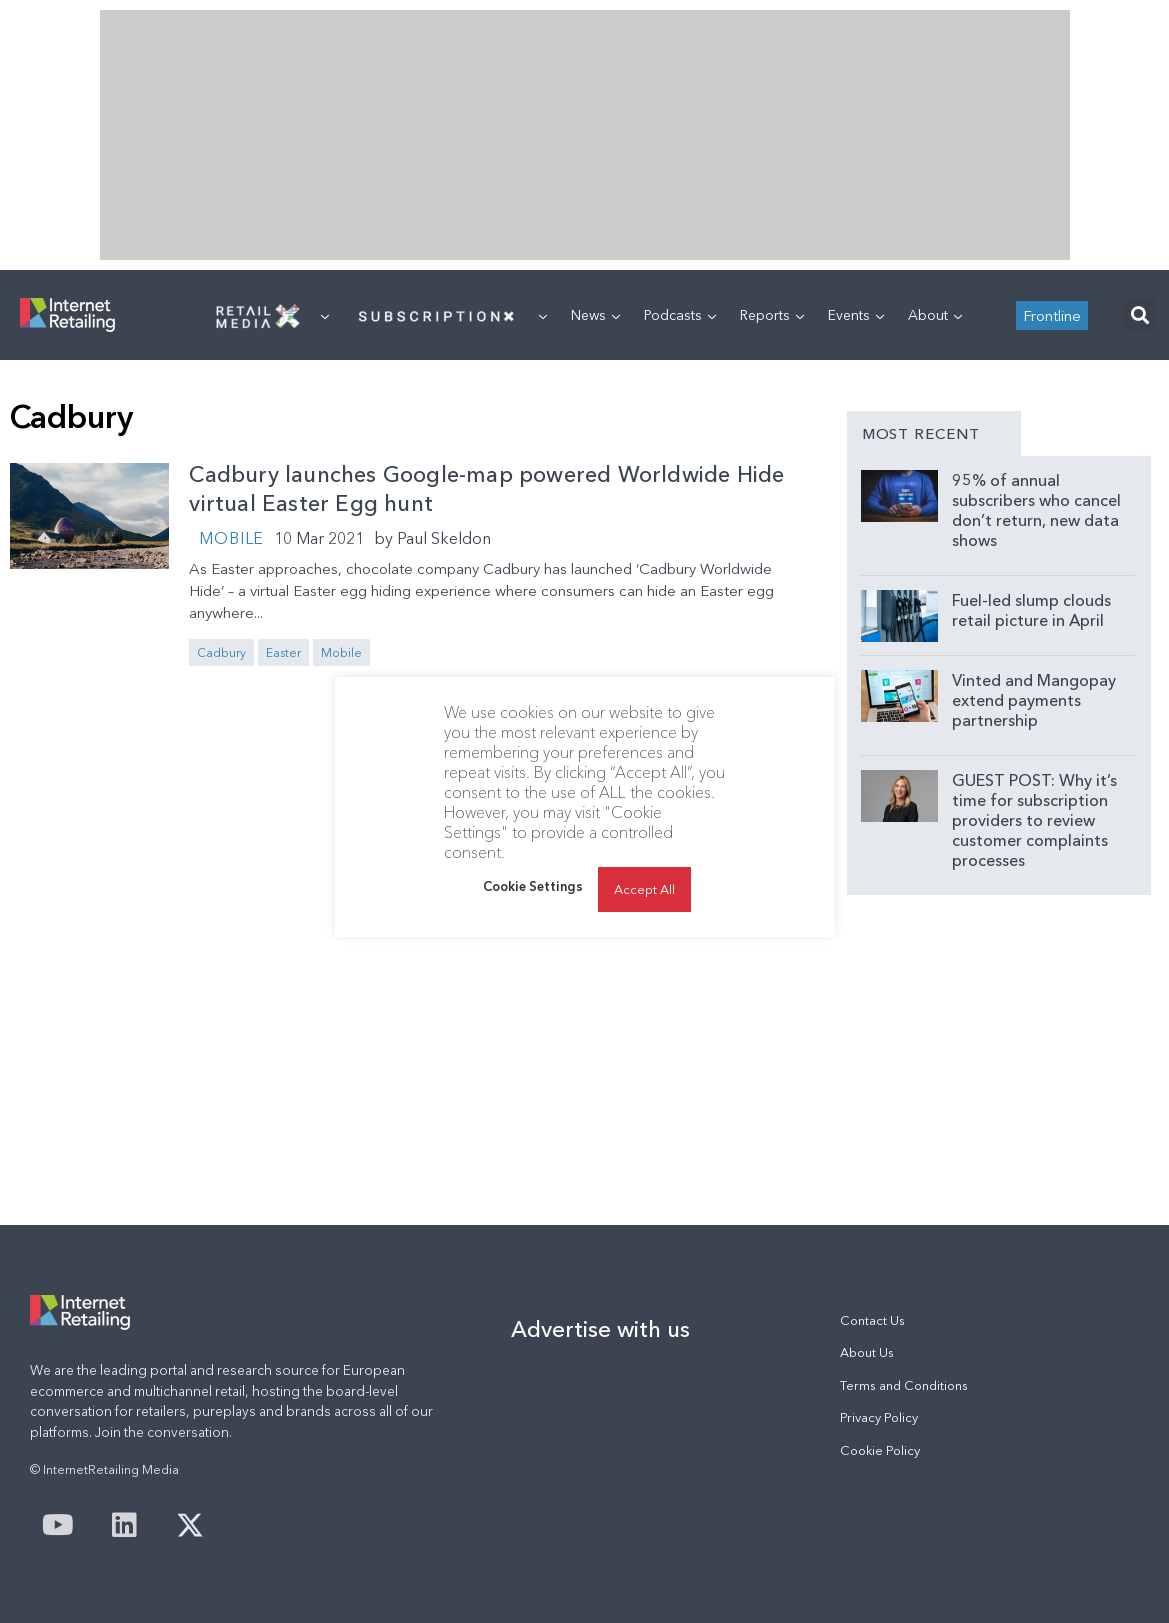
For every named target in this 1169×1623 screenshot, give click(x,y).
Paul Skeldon (444, 538)
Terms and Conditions (904, 1385)
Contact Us (872, 1320)
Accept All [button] (644, 889)
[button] (1139, 315)
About (935, 315)
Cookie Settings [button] (533, 886)
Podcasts (680, 315)
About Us (867, 1352)
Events (856, 315)
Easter (283, 652)
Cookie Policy (880, 1450)
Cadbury (221, 652)
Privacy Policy (879, 1417)
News (595, 315)
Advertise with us (600, 1329)
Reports (772, 315)
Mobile (231, 538)
